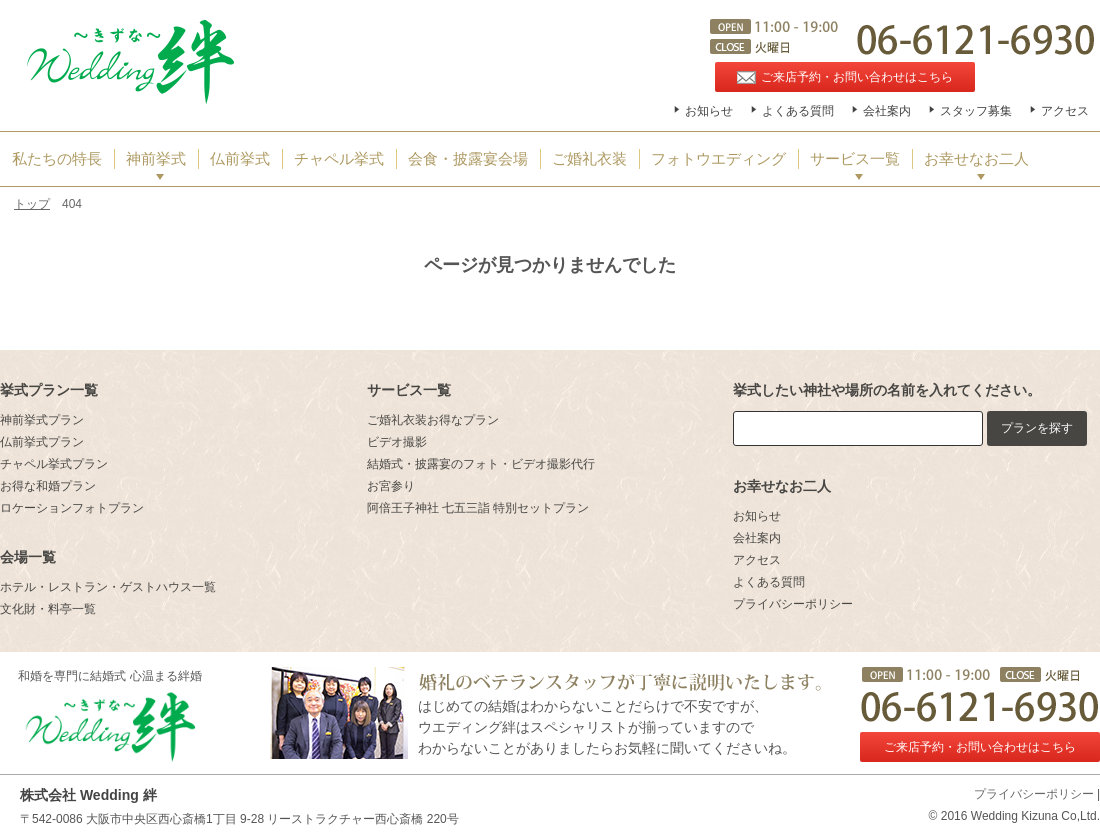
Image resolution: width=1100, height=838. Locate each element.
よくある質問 (798, 111)
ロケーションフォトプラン (72, 508)
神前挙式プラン (42, 420)
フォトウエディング (718, 159)
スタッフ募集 (976, 111)
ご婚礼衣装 (589, 159)
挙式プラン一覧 (49, 390)
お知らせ (709, 111)
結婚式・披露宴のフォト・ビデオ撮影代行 (481, 464)
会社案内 (887, 111)
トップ (32, 204)
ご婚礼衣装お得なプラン (433, 420)
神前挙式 (156, 159)
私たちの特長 (57, 159)
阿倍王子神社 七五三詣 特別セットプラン (478, 508)
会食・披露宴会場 (468, 159)
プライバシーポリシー (793, 604)
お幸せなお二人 (976, 159)
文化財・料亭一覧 (48, 609)
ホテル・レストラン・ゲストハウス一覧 (108, 587)
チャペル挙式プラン (54, 464)
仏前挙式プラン (42, 442)
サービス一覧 (855, 159)
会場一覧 (28, 557)
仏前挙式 (240, 159)
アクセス (1065, 111)
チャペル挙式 (339, 159)
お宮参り (391, 486)
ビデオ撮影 (397, 442)
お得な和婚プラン (48, 486)
